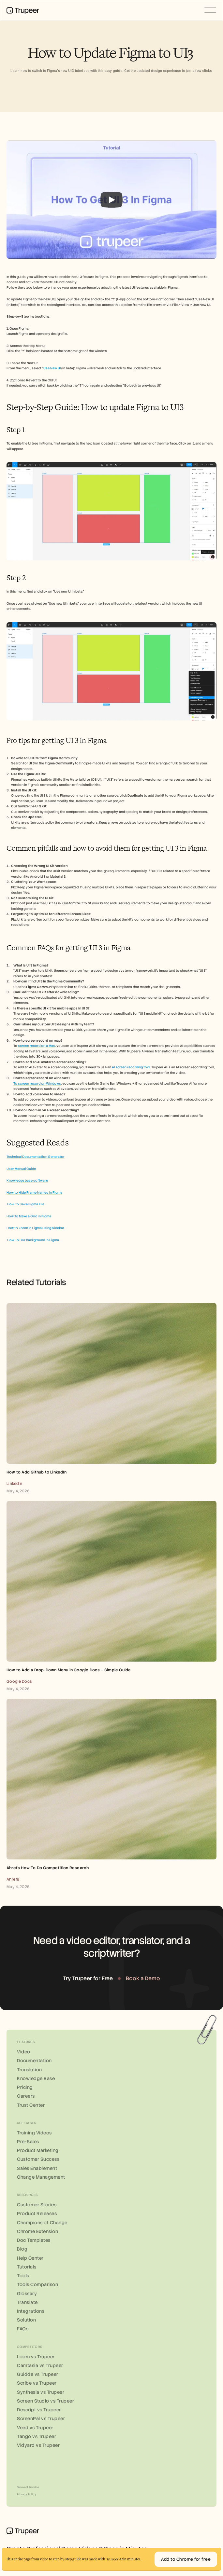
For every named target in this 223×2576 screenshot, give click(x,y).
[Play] (111, 200)
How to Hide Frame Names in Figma (34, 1192)
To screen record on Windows (37, 1083)
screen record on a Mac (36, 1046)
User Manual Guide (21, 1169)
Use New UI (52, 368)
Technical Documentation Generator (36, 1157)
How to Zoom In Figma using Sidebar (35, 1228)
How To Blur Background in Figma (33, 1240)
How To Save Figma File (25, 1204)
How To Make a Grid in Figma (29, 1216)
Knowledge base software (27, 1180)
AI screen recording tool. (131, 1067)
